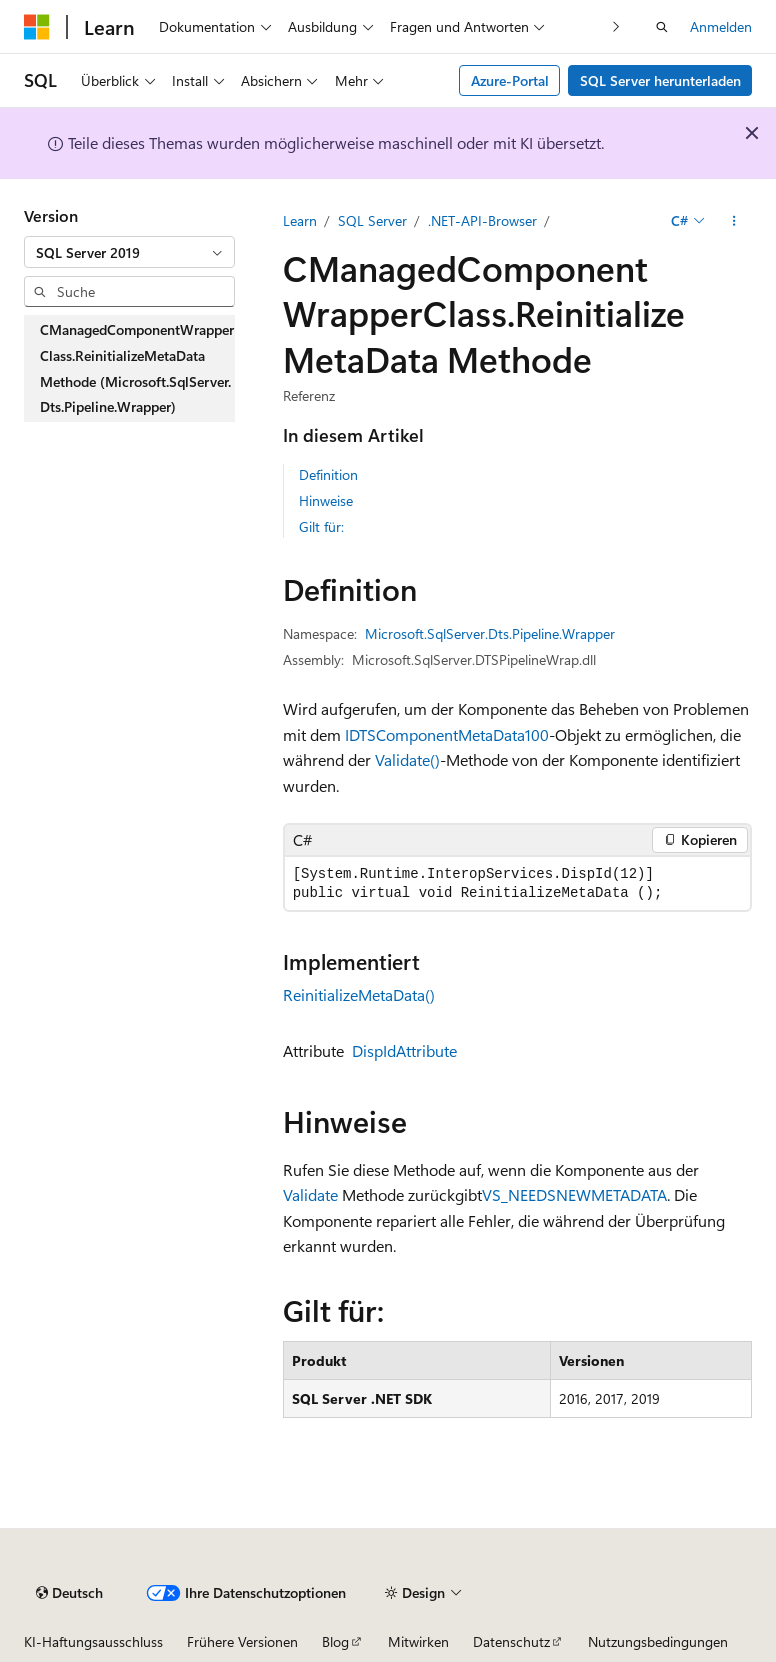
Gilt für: (321, 526)
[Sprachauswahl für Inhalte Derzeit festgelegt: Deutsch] (69, 1593)
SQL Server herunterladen (660, 80)
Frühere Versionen (242, 1641)
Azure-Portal (510, 80)
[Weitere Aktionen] (734, 221)
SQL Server (372, 220)
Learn (300, 220)
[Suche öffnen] (662, 27)
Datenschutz (511, 1641)
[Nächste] (616, 26)
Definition (328, 474)
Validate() (407, 759)
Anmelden (721, 26)
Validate (310, 1194)
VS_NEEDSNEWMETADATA (574, 1194)
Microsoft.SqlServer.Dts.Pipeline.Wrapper (490, 633)
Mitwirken (418, 1641)
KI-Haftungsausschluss (93, 1641)
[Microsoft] (37, 27)
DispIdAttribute (404, 1050)
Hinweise (326, 500)
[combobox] (129, 252)
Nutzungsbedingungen (658, 1641)
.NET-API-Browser (482, 220)
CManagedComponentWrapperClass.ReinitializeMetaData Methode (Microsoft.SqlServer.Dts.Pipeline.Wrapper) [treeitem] (137, 368)
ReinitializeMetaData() (359, 994)
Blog (335, 1641)
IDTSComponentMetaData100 (447, 734)
